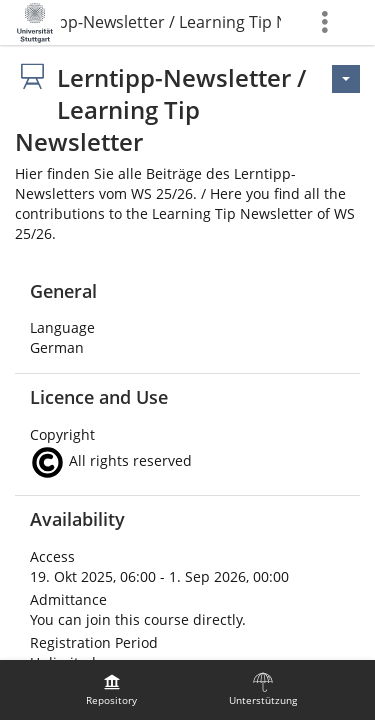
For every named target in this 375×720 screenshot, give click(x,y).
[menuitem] (112, 690)
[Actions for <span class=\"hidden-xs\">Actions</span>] (346, 79)
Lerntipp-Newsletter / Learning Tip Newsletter (171, 22)
